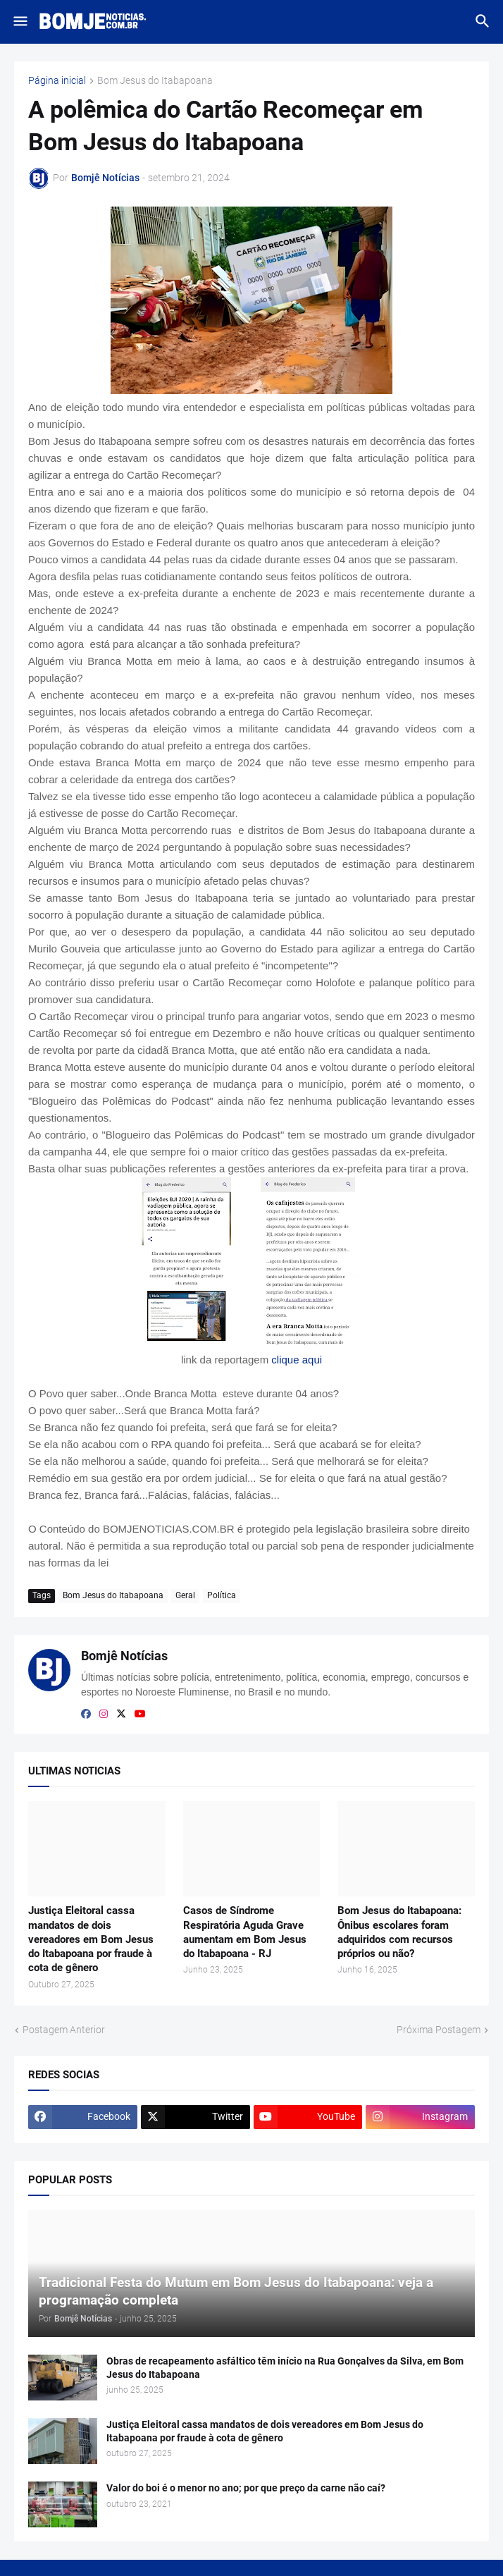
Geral (185, 1595)
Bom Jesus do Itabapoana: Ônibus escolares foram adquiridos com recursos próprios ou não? (399, 1932)
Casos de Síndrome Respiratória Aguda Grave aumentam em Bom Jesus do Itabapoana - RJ (244, 1932)
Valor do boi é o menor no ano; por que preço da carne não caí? (245, 2488)
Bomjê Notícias (124, 1655)
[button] (19, 22)
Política (221, 1595)
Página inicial (57, 80)
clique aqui (296, 1360)
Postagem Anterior (64, 2029)
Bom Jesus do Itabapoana (155, 80)
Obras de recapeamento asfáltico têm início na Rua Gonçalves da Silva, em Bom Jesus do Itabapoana (285, 2367)
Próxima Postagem (438, 2029)
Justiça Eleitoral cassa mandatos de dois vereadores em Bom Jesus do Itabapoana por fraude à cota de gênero (91, 1939)
